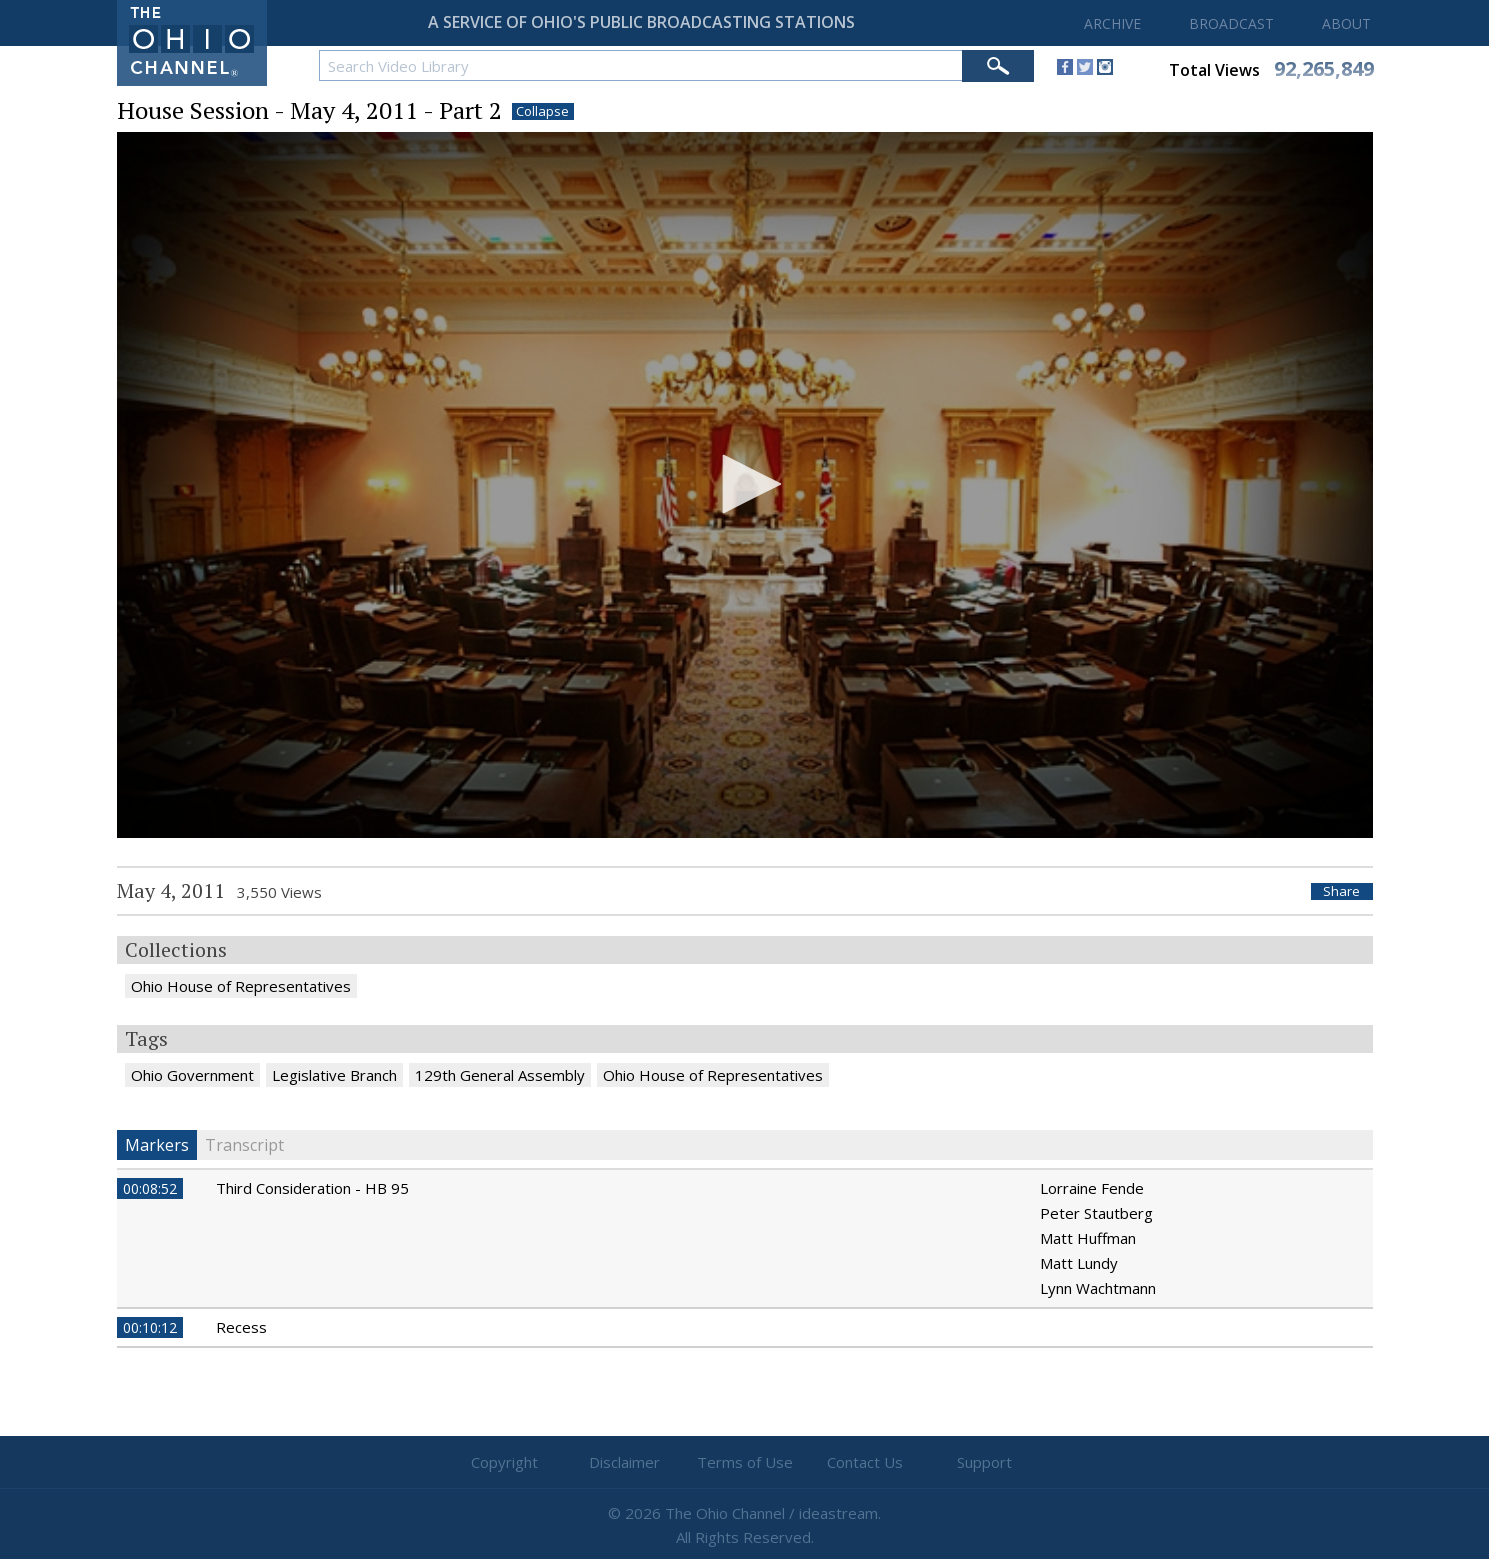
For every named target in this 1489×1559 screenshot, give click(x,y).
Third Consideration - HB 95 (312, 1188)
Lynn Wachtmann (1098, 1288)
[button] (745, 484)
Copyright (504, 1462)
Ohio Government (192, 1075)
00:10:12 (150, 1327)
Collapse (542, 111)
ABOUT (1346, 23)
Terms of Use (745, 1462)
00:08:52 (150, 1188)
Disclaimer (624, 1462)
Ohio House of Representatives (241, 986)
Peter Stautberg (1096, 1213)
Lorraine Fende (1092, 1188)
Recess (241, 1327)
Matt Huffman (1088, 1238)
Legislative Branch (334, 1075)
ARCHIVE (1112, 23)
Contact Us (865, 1462)
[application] (745, 485)
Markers (157, 1145)
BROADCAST (1231, 23)
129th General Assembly (500, 1075)
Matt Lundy (1079, 1263)
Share (1341, 891)
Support (984, 1462)
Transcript (244, 1145)
